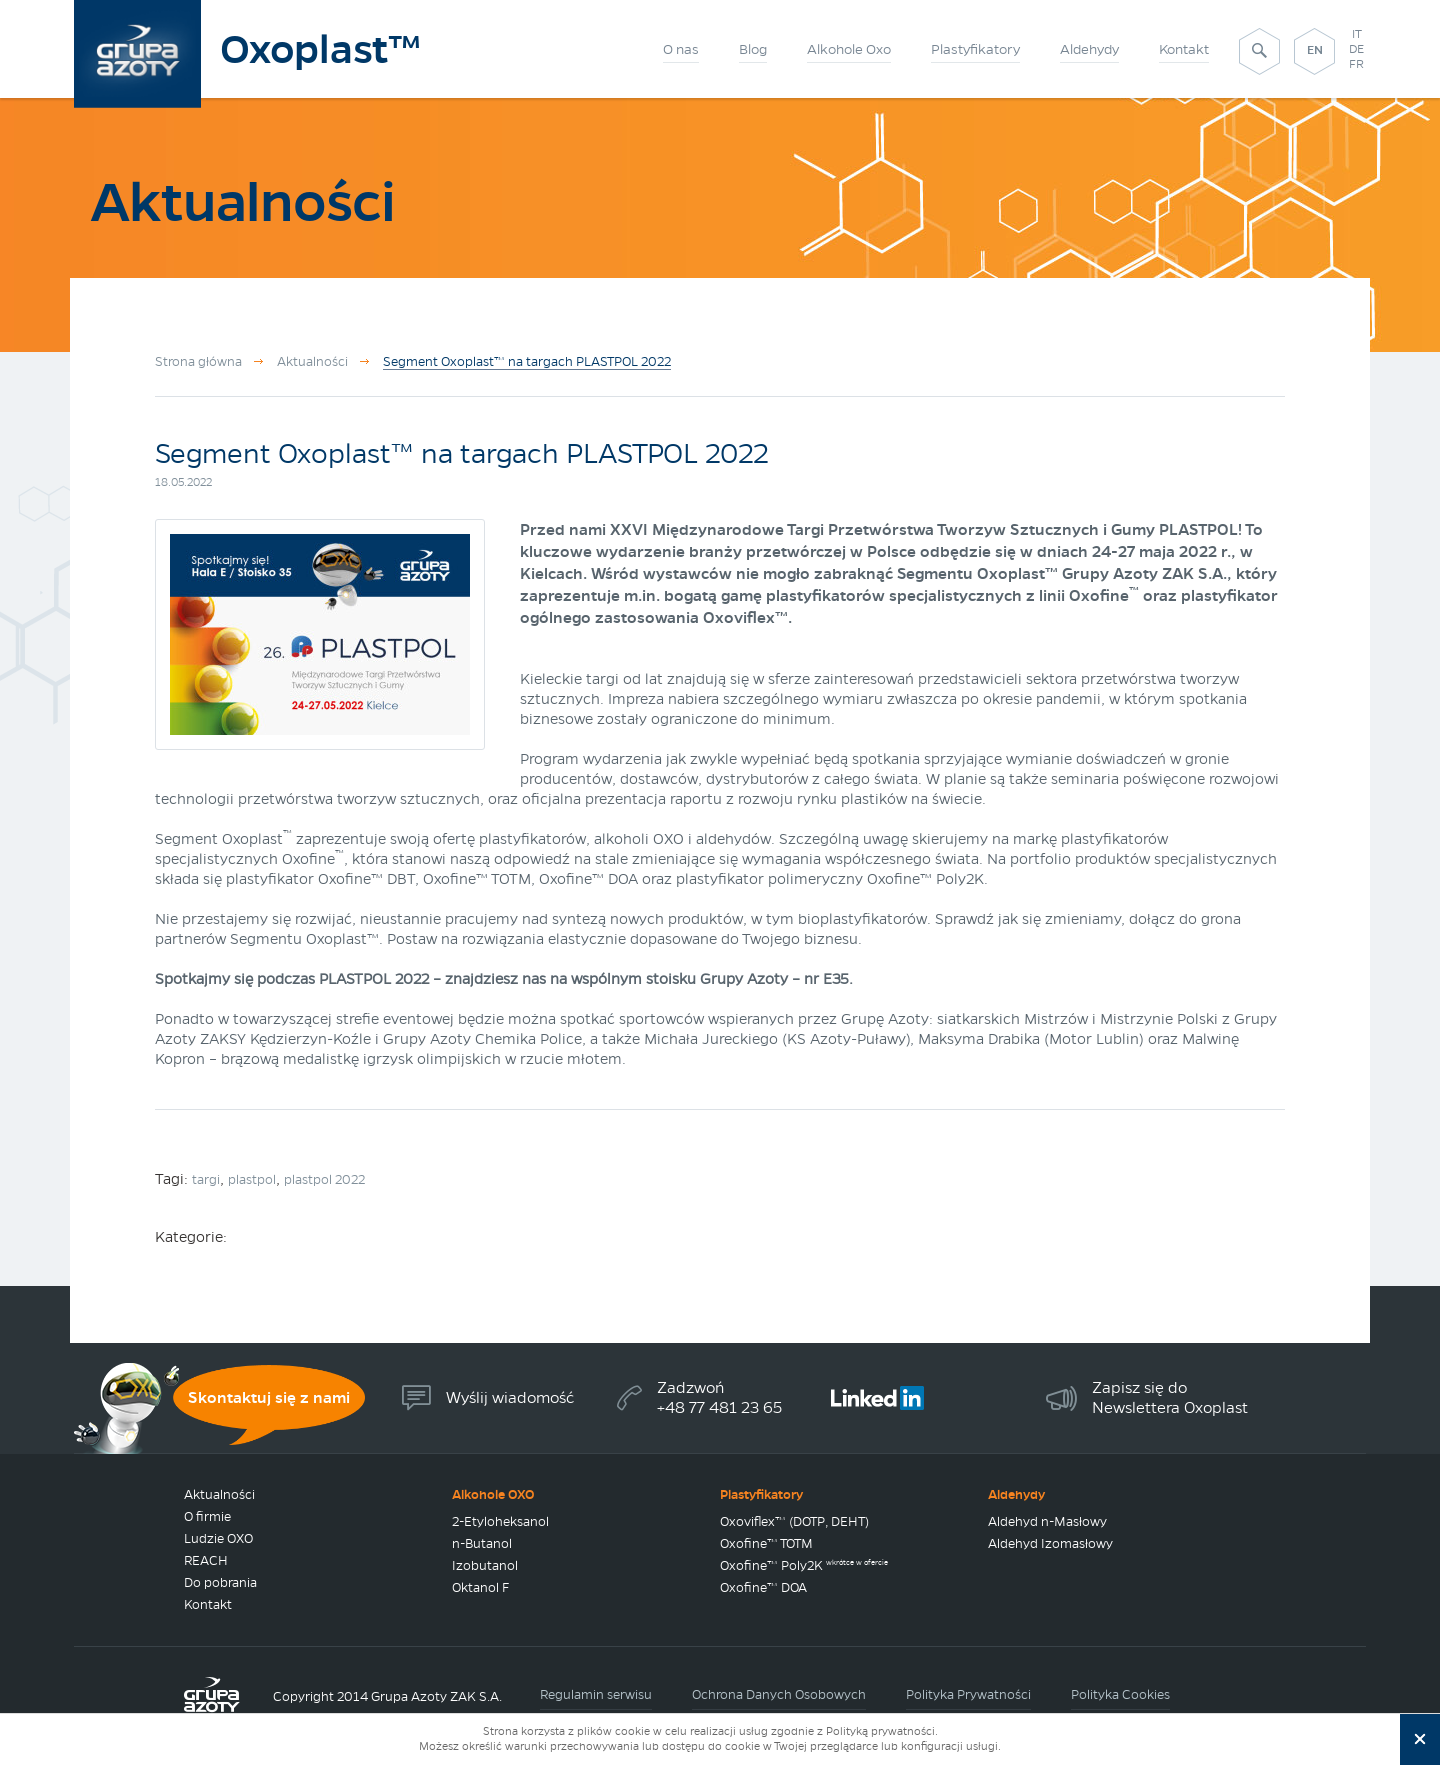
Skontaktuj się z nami (269, 1397)
